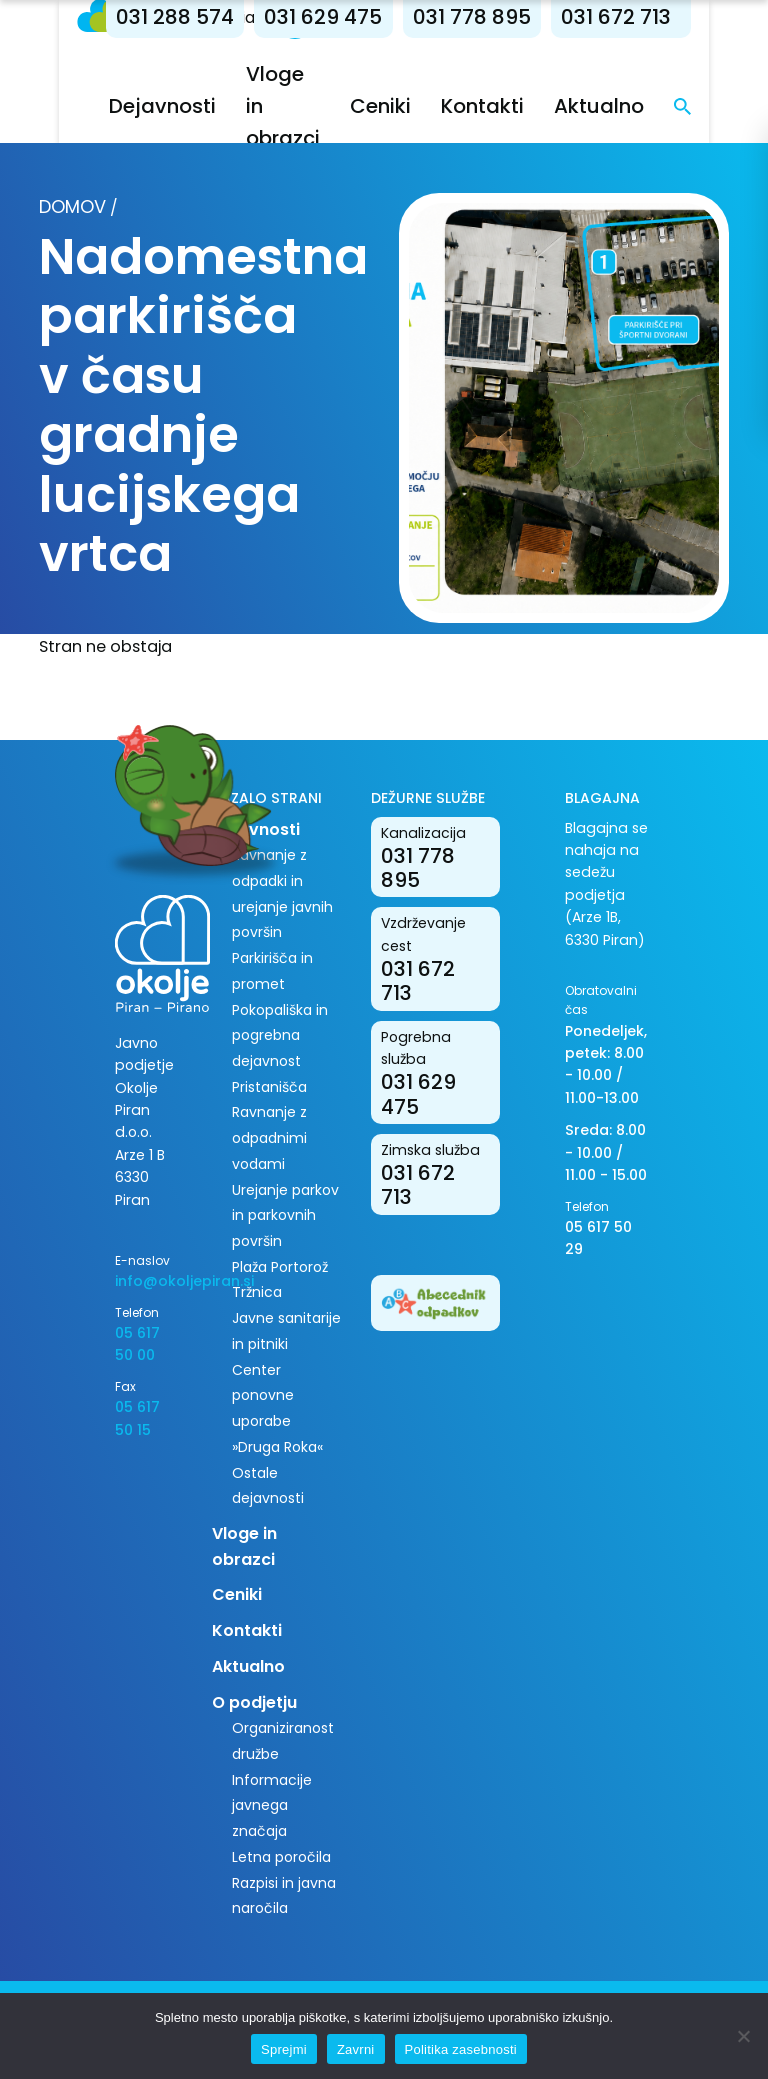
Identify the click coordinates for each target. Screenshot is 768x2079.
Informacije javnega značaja (272, 1805)
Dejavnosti (200, 106)
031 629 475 (361, 17)
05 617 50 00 (137, 1344)
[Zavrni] (743, 2036)
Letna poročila (281, 1857)
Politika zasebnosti (461, 2049)
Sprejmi (284, 2049)
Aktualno (637, 106)
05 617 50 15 (137, 1418)
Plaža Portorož (280, 1267)
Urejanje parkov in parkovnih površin (285, 1215)
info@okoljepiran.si (148, 1281)
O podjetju (254, 1702)
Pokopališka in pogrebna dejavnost (280, 1035)
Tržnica (257, 1292)
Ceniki (418, 106)
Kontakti (520, 106)
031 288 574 (213, 17)
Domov (72, 206)
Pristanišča (269, 1087)
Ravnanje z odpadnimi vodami (269, 1137)
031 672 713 (654, 17)
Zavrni (356, 2049)
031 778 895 (510, 17)
